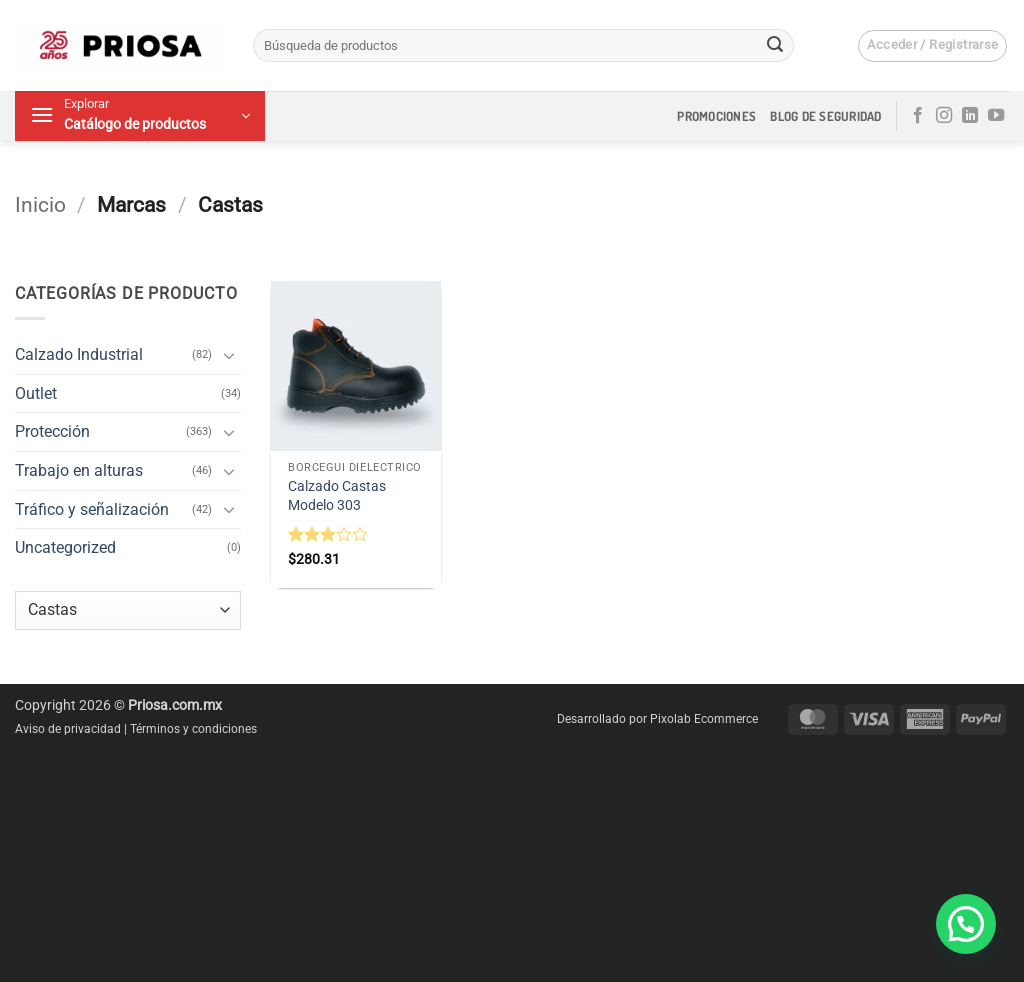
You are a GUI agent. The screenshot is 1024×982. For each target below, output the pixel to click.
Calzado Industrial (79, 354)
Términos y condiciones (193, 729)
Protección (52, 431)
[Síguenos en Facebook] (918, 116)
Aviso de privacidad (68, 729)
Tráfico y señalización (92, 509)
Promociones (716, 116)
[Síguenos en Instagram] (944, 116)
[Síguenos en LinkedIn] (970, 116)
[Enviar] (775, 46)
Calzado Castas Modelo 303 (337, 496)
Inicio (40, 205)
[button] (932, 46)
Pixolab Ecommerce (704, 719)
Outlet (36, 393)
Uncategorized (65, 547)
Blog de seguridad (825, 116)
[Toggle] (229, 355)
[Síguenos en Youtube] (996, 116)
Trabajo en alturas (79, 470)
